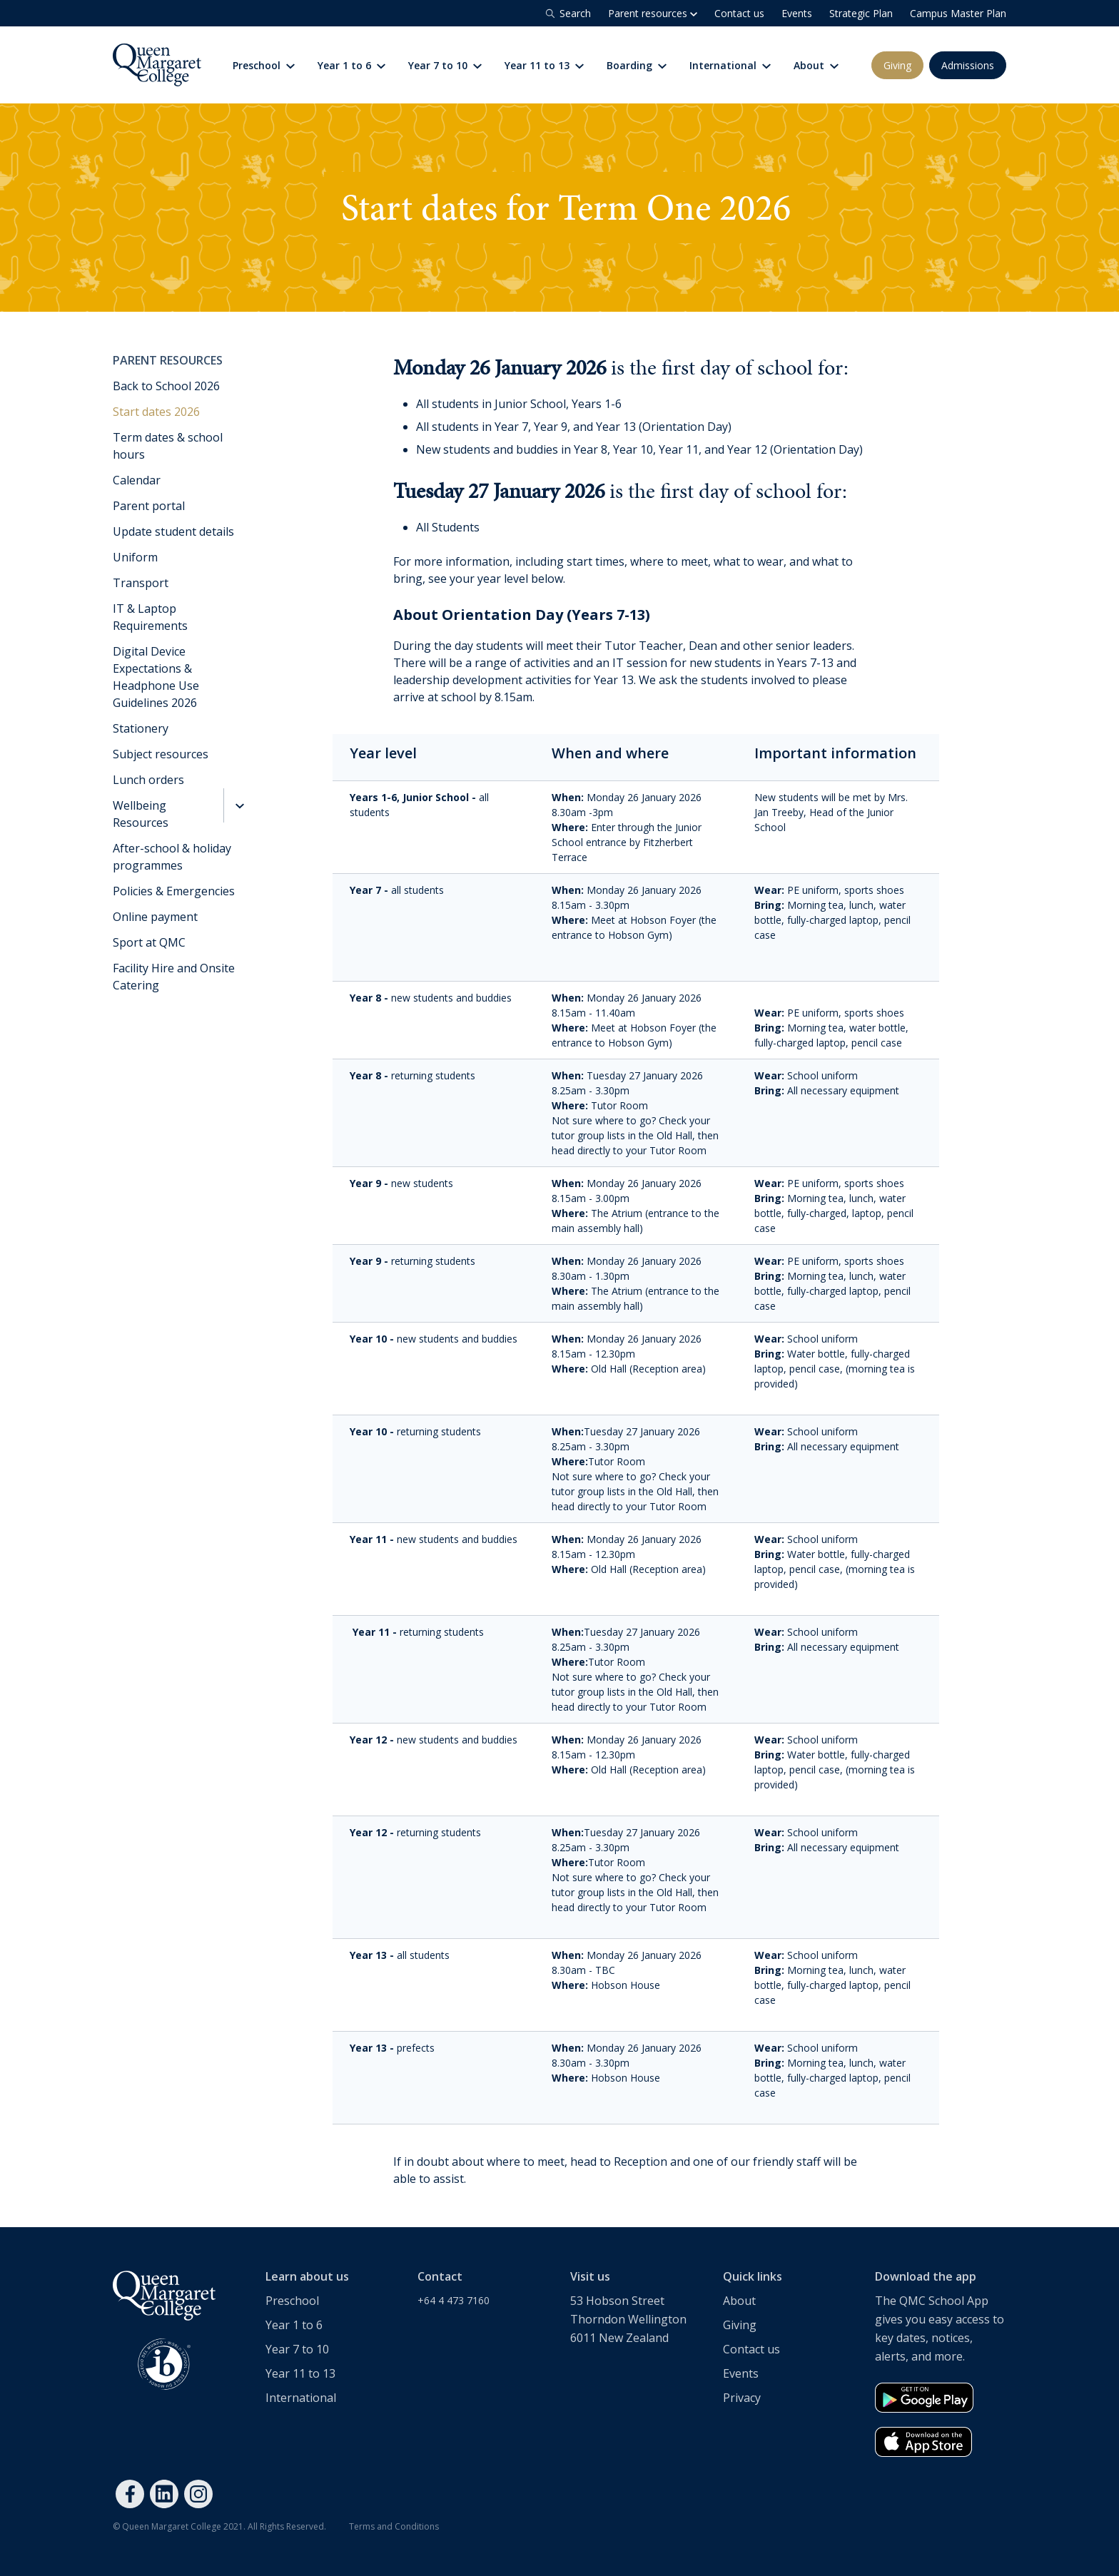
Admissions (967, 65)
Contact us (739, 13)
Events (796, 13)
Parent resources (652, 13)
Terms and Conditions (394, 2526)
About (816, 65)
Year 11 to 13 (544, 65)
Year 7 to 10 (445, 65)
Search (567, 13)
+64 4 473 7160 (453, 2300)
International (730, 65)
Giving (897, 65)
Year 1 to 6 (351, 65)
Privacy (742, 2398)
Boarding (637, 65)
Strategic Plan (861, 13)
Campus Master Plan (958, 13)
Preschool (292, 2300)
